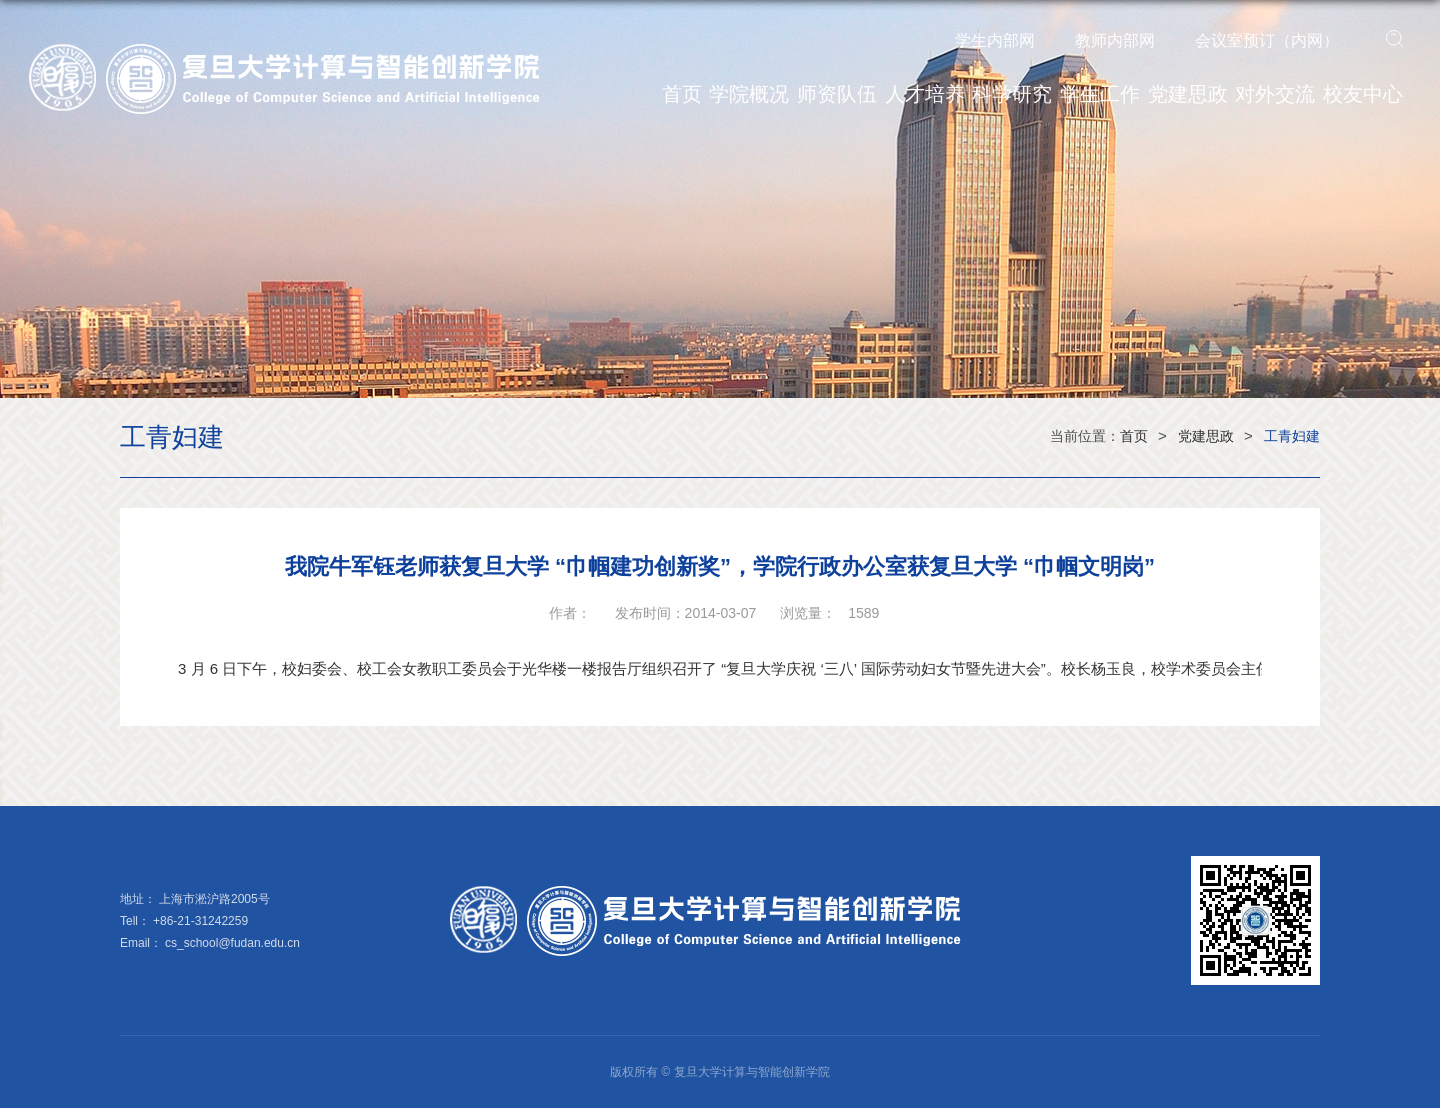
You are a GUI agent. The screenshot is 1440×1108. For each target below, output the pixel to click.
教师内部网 (1115, 40)
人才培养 (925, 94)
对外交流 (1275, 94)
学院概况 (749, 94)
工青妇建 (1292, 436)
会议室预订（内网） (1267, 40)
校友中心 (1363, 94)
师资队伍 (837, 94)
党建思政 (1188, 94)
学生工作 (1100, 94)
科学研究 (1012, 94)
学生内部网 (995, 40)
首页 (682, 94)
